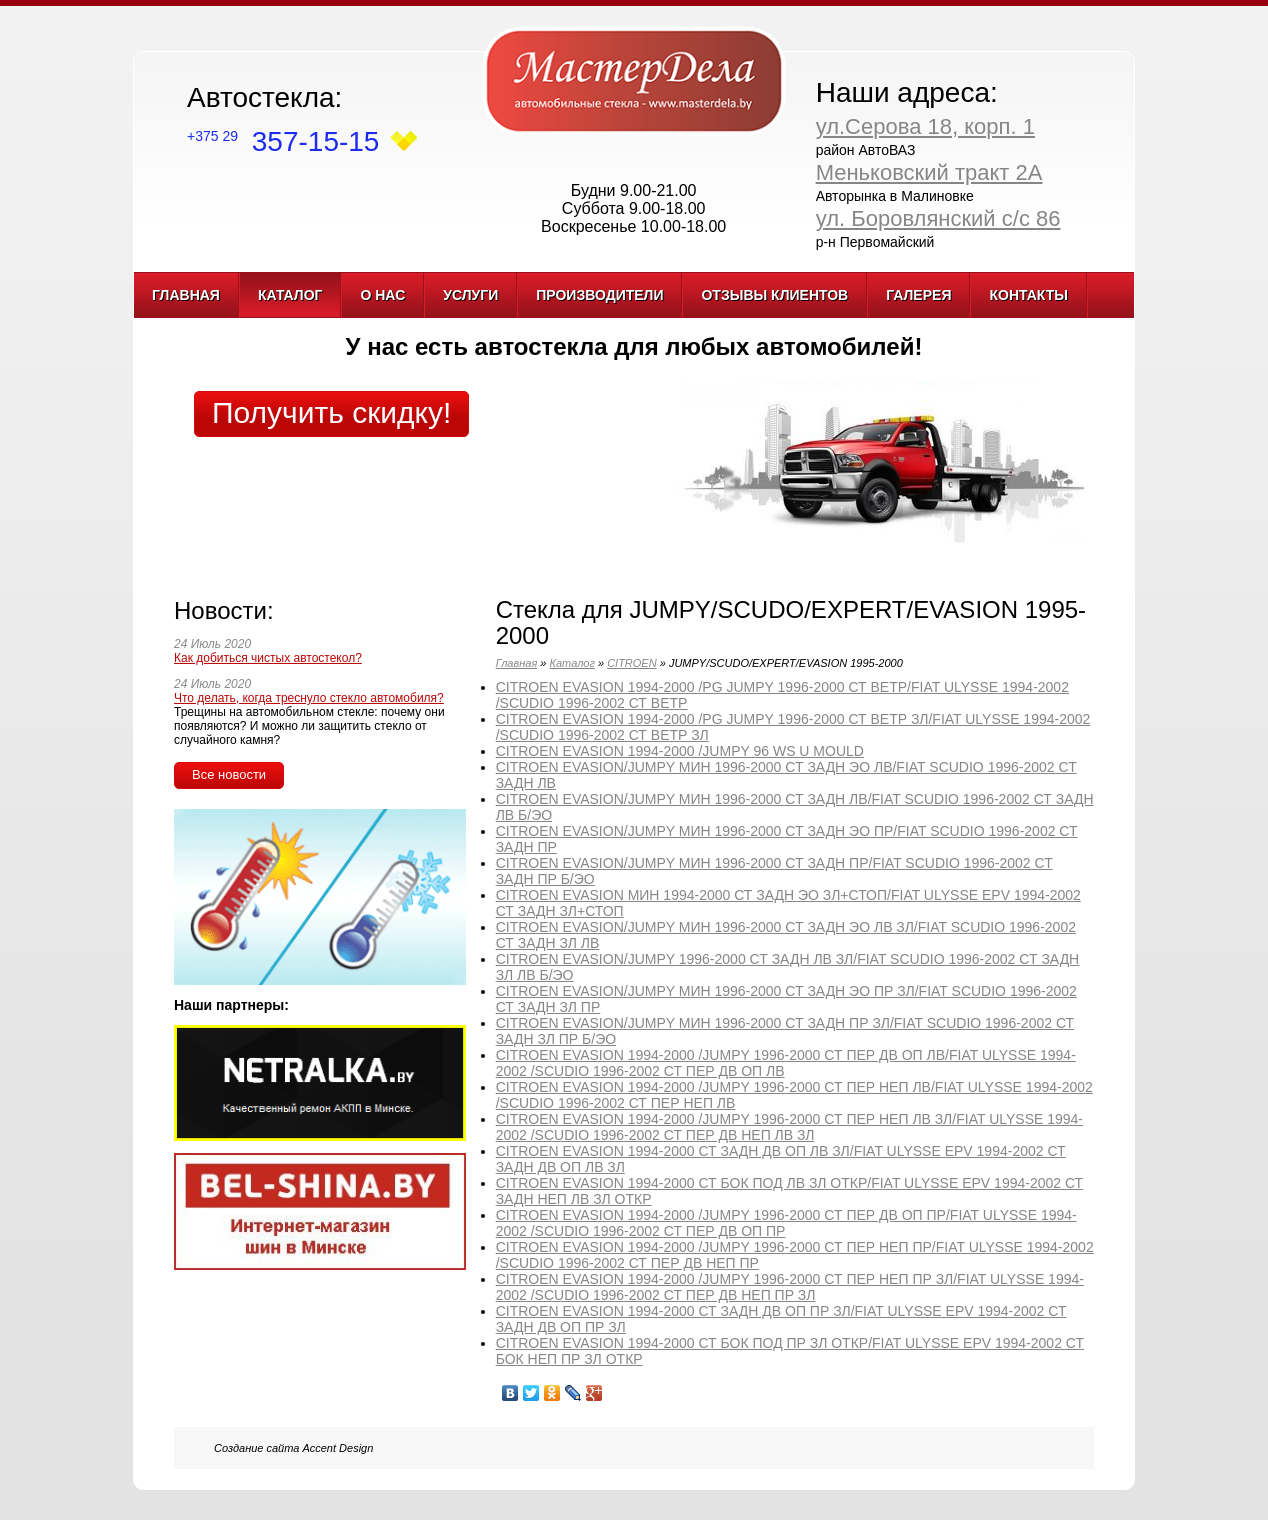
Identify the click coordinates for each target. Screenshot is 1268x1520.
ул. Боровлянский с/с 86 (938, 218)
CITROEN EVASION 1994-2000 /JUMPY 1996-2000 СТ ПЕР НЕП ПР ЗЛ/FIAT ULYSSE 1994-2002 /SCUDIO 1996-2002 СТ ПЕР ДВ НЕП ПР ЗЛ (790, 1287)
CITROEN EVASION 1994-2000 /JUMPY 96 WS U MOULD (680, 751)
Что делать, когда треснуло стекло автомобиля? (309, 698)
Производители (599, 295)
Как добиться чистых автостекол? (268, 658)
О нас (382, 295)
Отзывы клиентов (774, 295)
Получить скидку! (331, 412)
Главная (186, 295)
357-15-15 (283, 141)
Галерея (918, 295)
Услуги (470, 295)
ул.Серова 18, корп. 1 (925, 126)
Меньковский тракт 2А (929, 172)
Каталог (290, 295)
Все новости (229, 774)
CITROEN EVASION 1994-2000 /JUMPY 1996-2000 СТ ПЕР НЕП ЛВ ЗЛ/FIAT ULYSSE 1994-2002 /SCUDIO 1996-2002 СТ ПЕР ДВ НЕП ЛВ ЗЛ (789, 1127)
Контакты (1028, 295)
